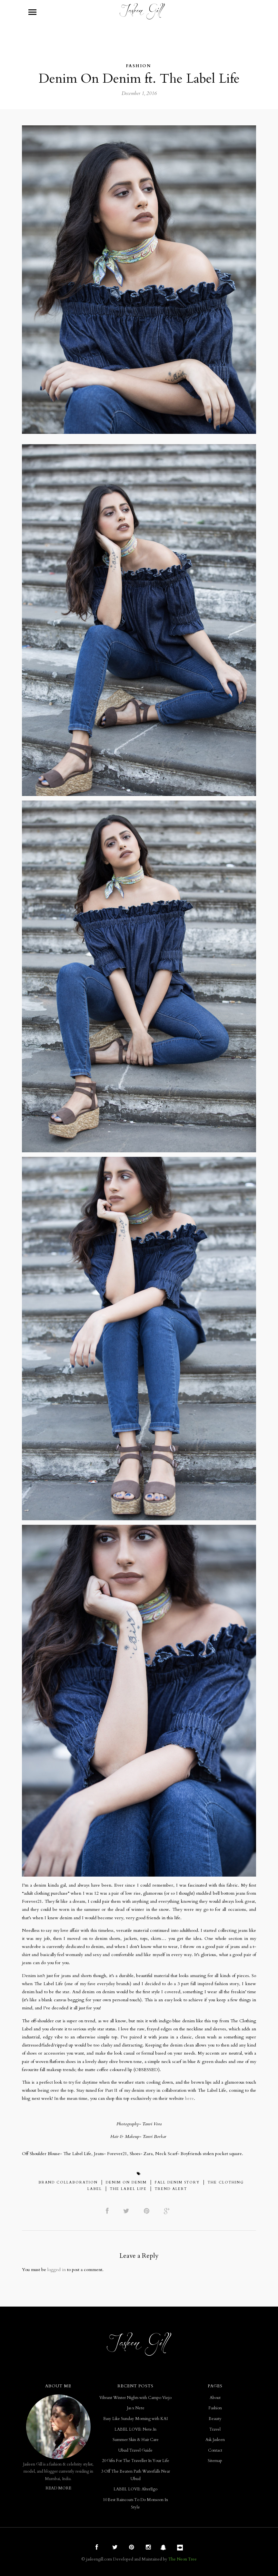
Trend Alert (171, 2188)
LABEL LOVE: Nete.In (135, 2429)
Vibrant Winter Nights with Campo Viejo (135, 2398)
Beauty (215, 2419)
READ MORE (58, 2488)
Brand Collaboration (68, 2182)
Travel (215, 2429)
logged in (56, 2270)
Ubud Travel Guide (135, 2450)
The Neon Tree (182, 2559)
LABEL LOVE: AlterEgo (135, 2489)
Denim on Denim (126, 2182)
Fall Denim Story (177, 2182)
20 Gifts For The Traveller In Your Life (135, 2461)
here (189, 2098)
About (215, 2398)
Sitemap (215, 2461)
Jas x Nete (135, 2408)
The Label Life (128, 2188)
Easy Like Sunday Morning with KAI (135, 2419)
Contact (215, 2450)
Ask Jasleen (215, 2440)
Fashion (138, 66)
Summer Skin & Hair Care (136, 2440)
